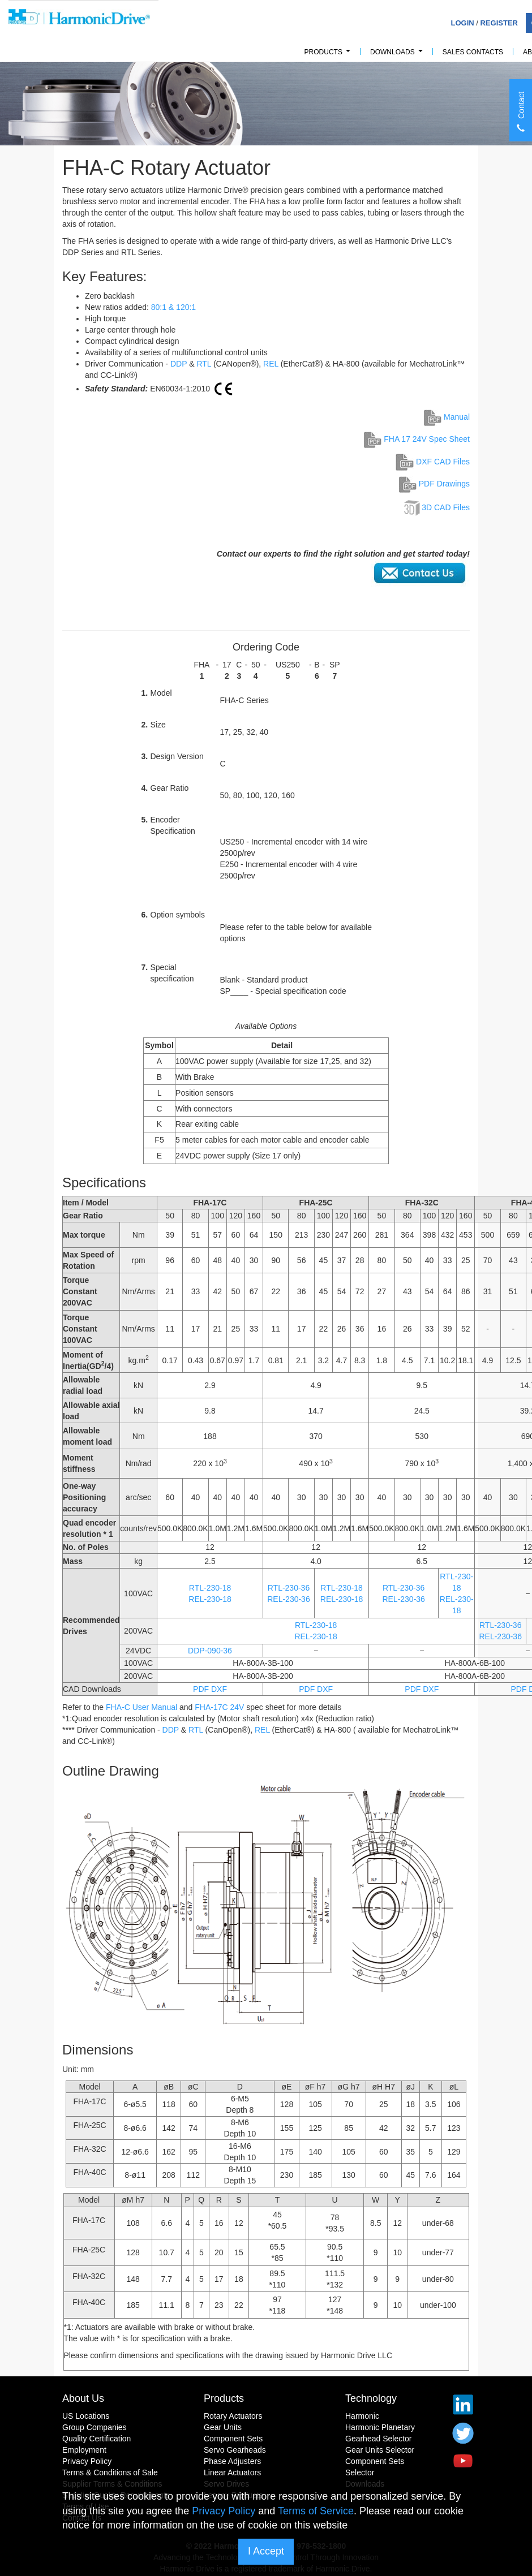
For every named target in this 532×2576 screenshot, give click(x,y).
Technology (371, 2398)
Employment (84, 2449)
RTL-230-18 (210, 1587)
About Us (83, 2398)
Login (462, 23)
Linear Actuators (232, 2472)
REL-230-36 (288, 1599)
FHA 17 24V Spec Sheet (417, 438)
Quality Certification (96, 2438)
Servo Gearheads (235, 2449)
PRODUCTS (329, 55)
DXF (219, 1689)
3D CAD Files (446, 507)
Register (498, 23)
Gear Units (223, 2427)
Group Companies (94, 2427)
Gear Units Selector (379, 2449)
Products (224, 2398)
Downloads (398, 55)
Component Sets (233, 2438)
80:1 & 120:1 (173, 307)
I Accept (266, 2551)
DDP (178, 363)
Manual (447, 416)
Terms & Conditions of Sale (110, 2472)
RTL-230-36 (289, 1587)
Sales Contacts (473, 52)
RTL (203, 363)
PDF (201, 1689)
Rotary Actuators (233, 2415)
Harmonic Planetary (380, 2427)
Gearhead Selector (378, 2438)
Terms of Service (316, 2511)
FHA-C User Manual (141, 1707)
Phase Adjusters (232, 2461)
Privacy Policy (86, 2461)
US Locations (85, 2415)
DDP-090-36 (210, 1650)
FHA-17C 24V (219, 1707)
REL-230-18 (209, 1599)
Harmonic (362, 2415)
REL (270, 363)
